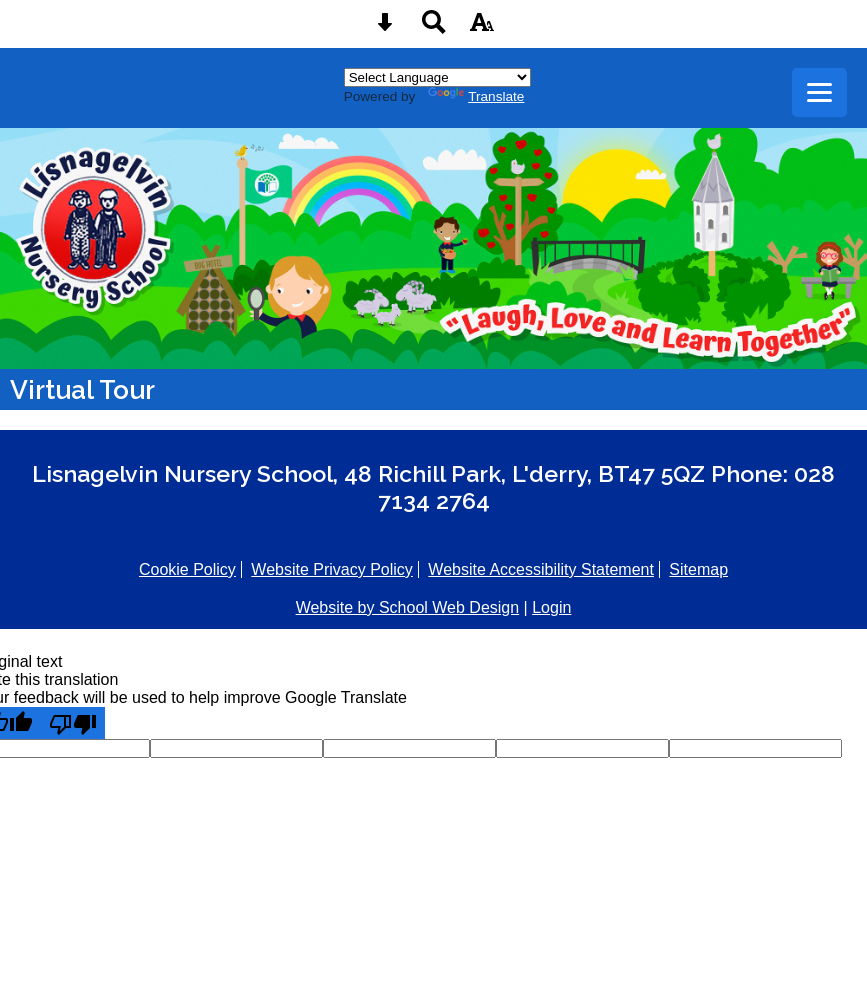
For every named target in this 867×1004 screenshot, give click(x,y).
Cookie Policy (187, 569)
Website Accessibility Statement (541, 569)
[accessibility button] (482, 28)
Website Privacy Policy (332, 569)
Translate (476, 96)
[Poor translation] (73, 723)
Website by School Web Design (408, 607)
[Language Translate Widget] (437, 77)
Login (551, 607)
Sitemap (698, 569)
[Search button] (434, 28)
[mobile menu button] (819, 92)
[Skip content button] (385, 28)
